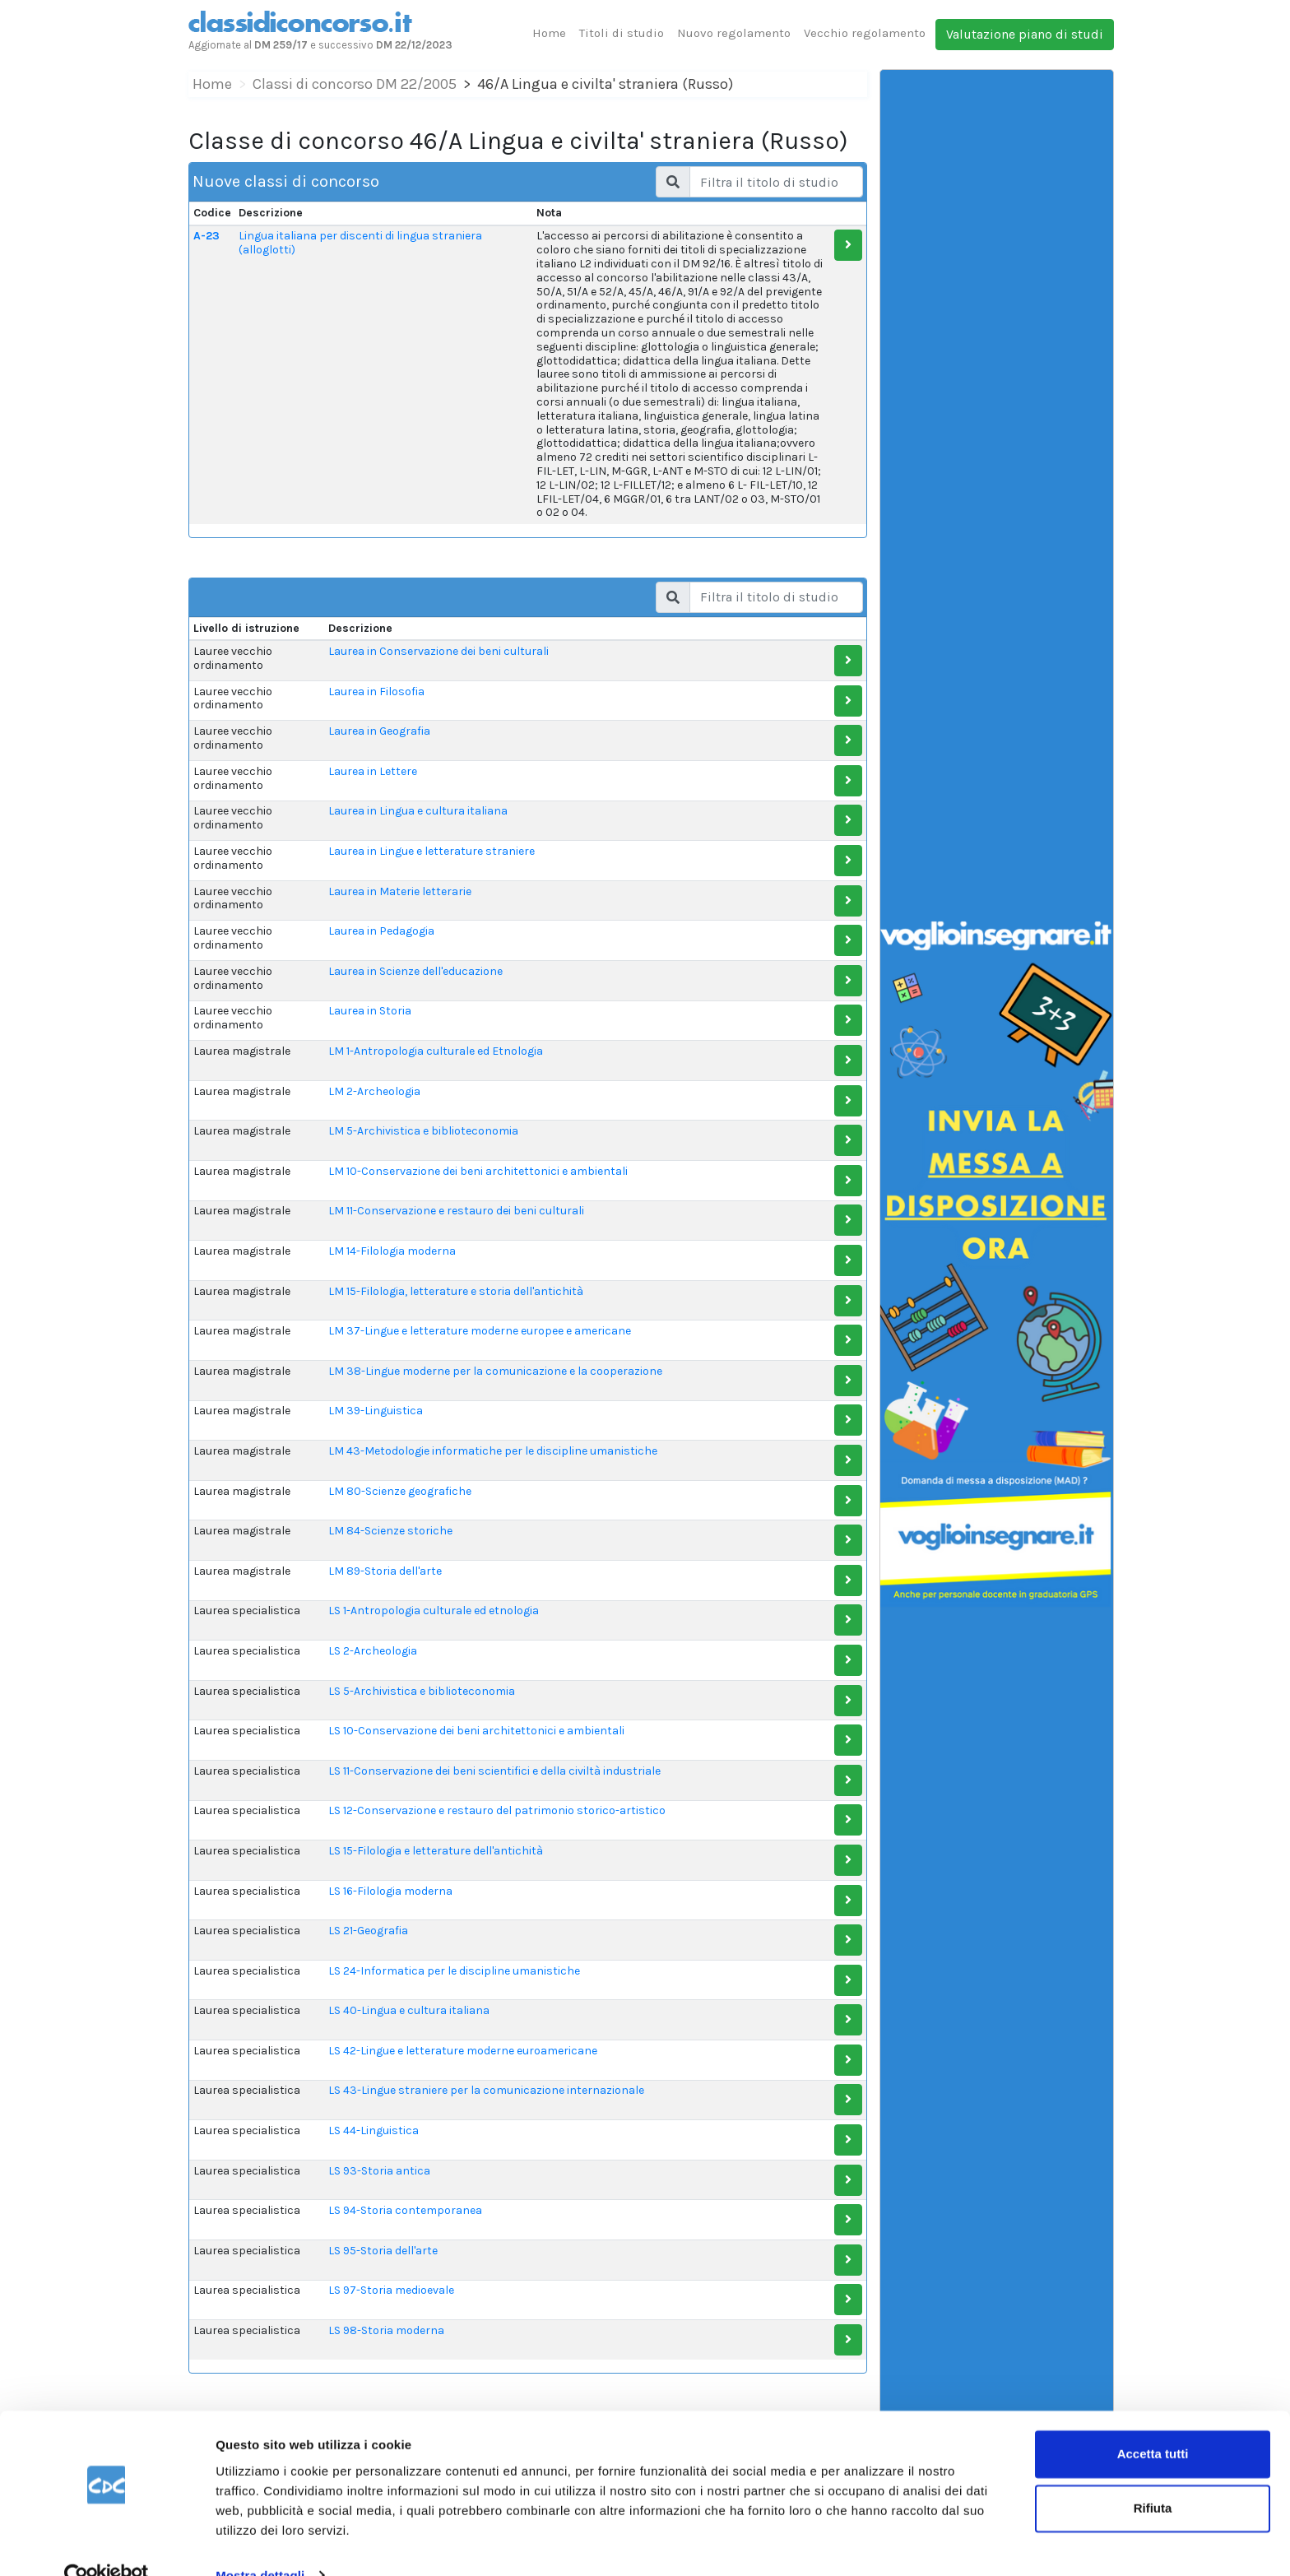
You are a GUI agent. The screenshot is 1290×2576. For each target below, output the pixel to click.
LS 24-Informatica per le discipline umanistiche (454, 1971)
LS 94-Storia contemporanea (405, 2210)
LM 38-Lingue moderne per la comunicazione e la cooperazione (495, 1371)
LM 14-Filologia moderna (392, 1251)
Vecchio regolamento (865, 33)
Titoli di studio (621, 33)
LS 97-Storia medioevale (391, 2290)
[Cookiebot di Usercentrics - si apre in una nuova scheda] (107, 2544)
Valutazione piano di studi (1024, 34)
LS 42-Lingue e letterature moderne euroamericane (462, 2051)
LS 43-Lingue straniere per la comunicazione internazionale (486, 2090)
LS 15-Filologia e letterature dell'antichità (435, 1851)
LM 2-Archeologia (374, 1091)
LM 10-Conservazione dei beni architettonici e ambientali (478, 1171)
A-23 (206, 236)
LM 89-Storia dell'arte (385, 1571)
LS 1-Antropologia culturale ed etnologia (433, 1611)
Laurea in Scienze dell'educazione (415, 971)
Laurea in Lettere (372, 771)
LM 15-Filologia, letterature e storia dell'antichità (455, 1291)
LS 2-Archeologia (372, 1651)
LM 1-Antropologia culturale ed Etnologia (435, 1051)
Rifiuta (1153, 2476)
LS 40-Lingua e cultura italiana (409, 2010)
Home (549, 33)
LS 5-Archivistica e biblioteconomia (421, 1691)
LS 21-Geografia (368, 1931)
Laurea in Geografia (379, 731)
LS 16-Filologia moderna (390, 1891)
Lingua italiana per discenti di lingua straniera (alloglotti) (360, 243)
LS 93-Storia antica (379, 2171)
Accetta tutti (1153, 2423)
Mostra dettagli (260, 2543)
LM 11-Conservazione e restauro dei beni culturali (456, 1211)
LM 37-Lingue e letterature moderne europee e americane (479, 1331)
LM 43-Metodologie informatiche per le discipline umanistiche (492, 1451)
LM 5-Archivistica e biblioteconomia (423, 1131)
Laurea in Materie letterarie (399, 891)
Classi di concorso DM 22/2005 (355, 84)
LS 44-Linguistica (373, 2130)
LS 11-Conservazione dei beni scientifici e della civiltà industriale (494, 1771)
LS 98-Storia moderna (386, 2330)
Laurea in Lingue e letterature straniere (431, 851)
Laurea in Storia (369, 1011)
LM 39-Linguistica (375, 1411)
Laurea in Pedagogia (381, 931)
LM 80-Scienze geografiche (399, 1491)
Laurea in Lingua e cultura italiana (418, 811)
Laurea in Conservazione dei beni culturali (438, 651)
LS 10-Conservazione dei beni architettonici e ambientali (476, 1731)
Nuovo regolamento (734, 33)
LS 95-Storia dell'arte (383, 2251)
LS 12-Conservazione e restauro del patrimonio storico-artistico (497, 1810)
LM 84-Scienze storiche (390, 1531)
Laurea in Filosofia (376, 692)
